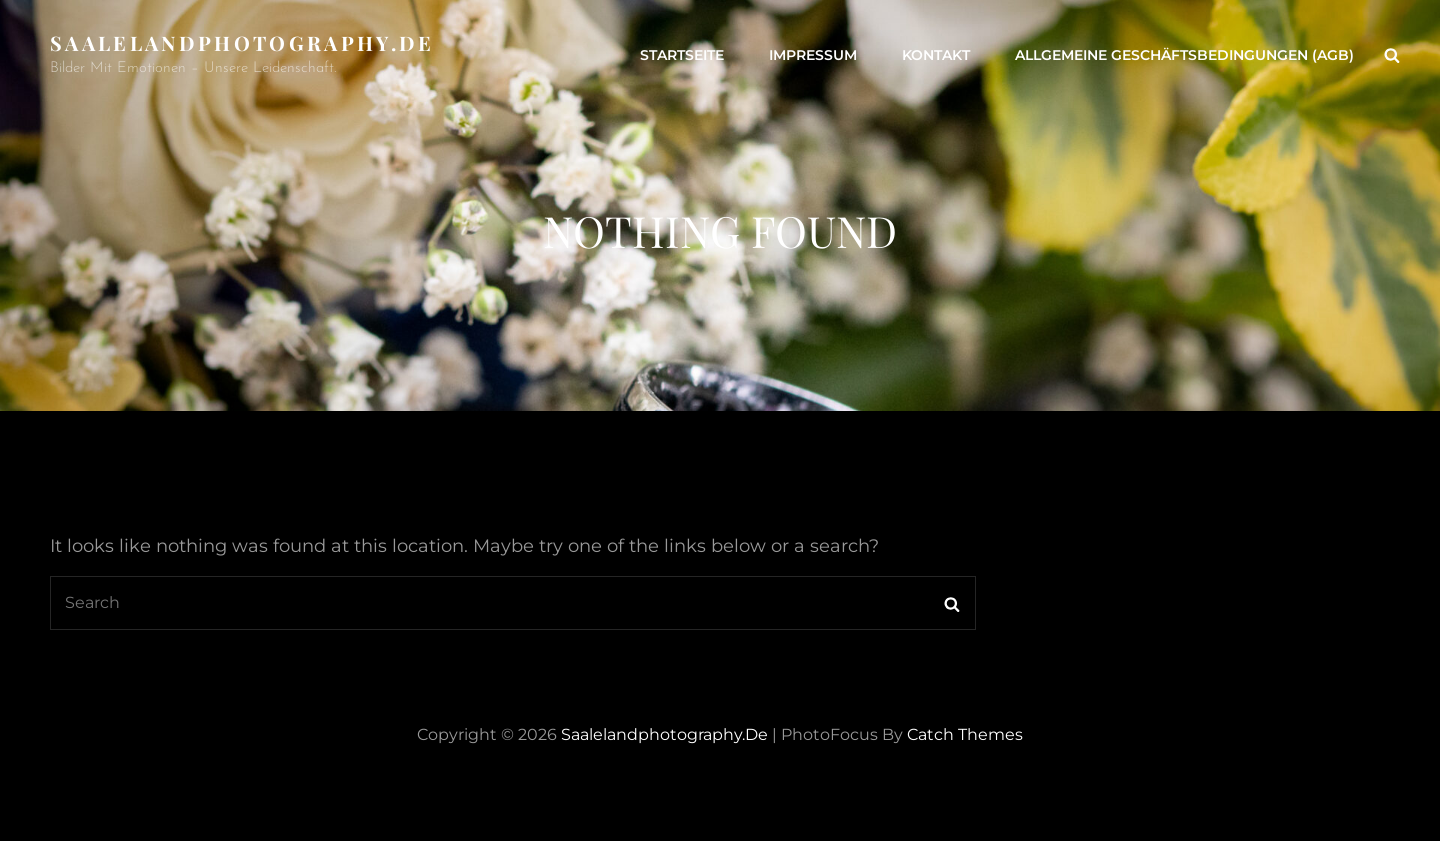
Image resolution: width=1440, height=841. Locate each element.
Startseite (682, 55)
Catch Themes (965, 734)
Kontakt (936, 55)
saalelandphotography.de (242, 42)
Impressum (813, 55)
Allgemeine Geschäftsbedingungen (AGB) (1184, 55)
